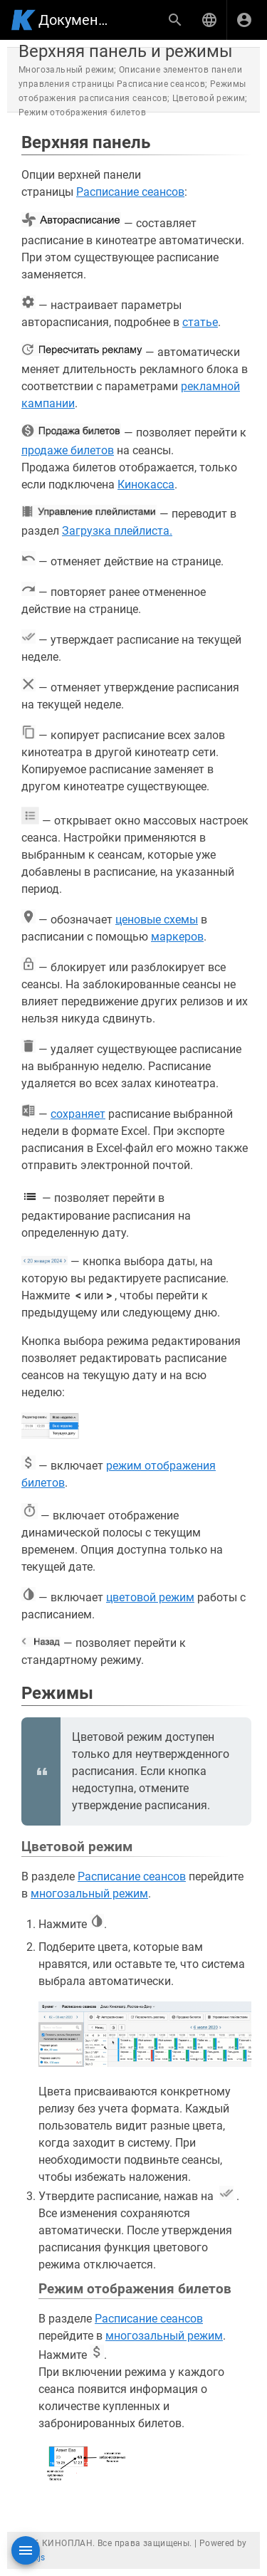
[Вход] (244, 20)
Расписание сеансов (130, 192)
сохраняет (78, 1114)
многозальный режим (89, 1893)
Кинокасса (145, 484)
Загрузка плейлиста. (117, 531)
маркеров (177, 936)
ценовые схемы (156, 919)
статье (200, 322)
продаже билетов (67, 450)
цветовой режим (150, 1597)
